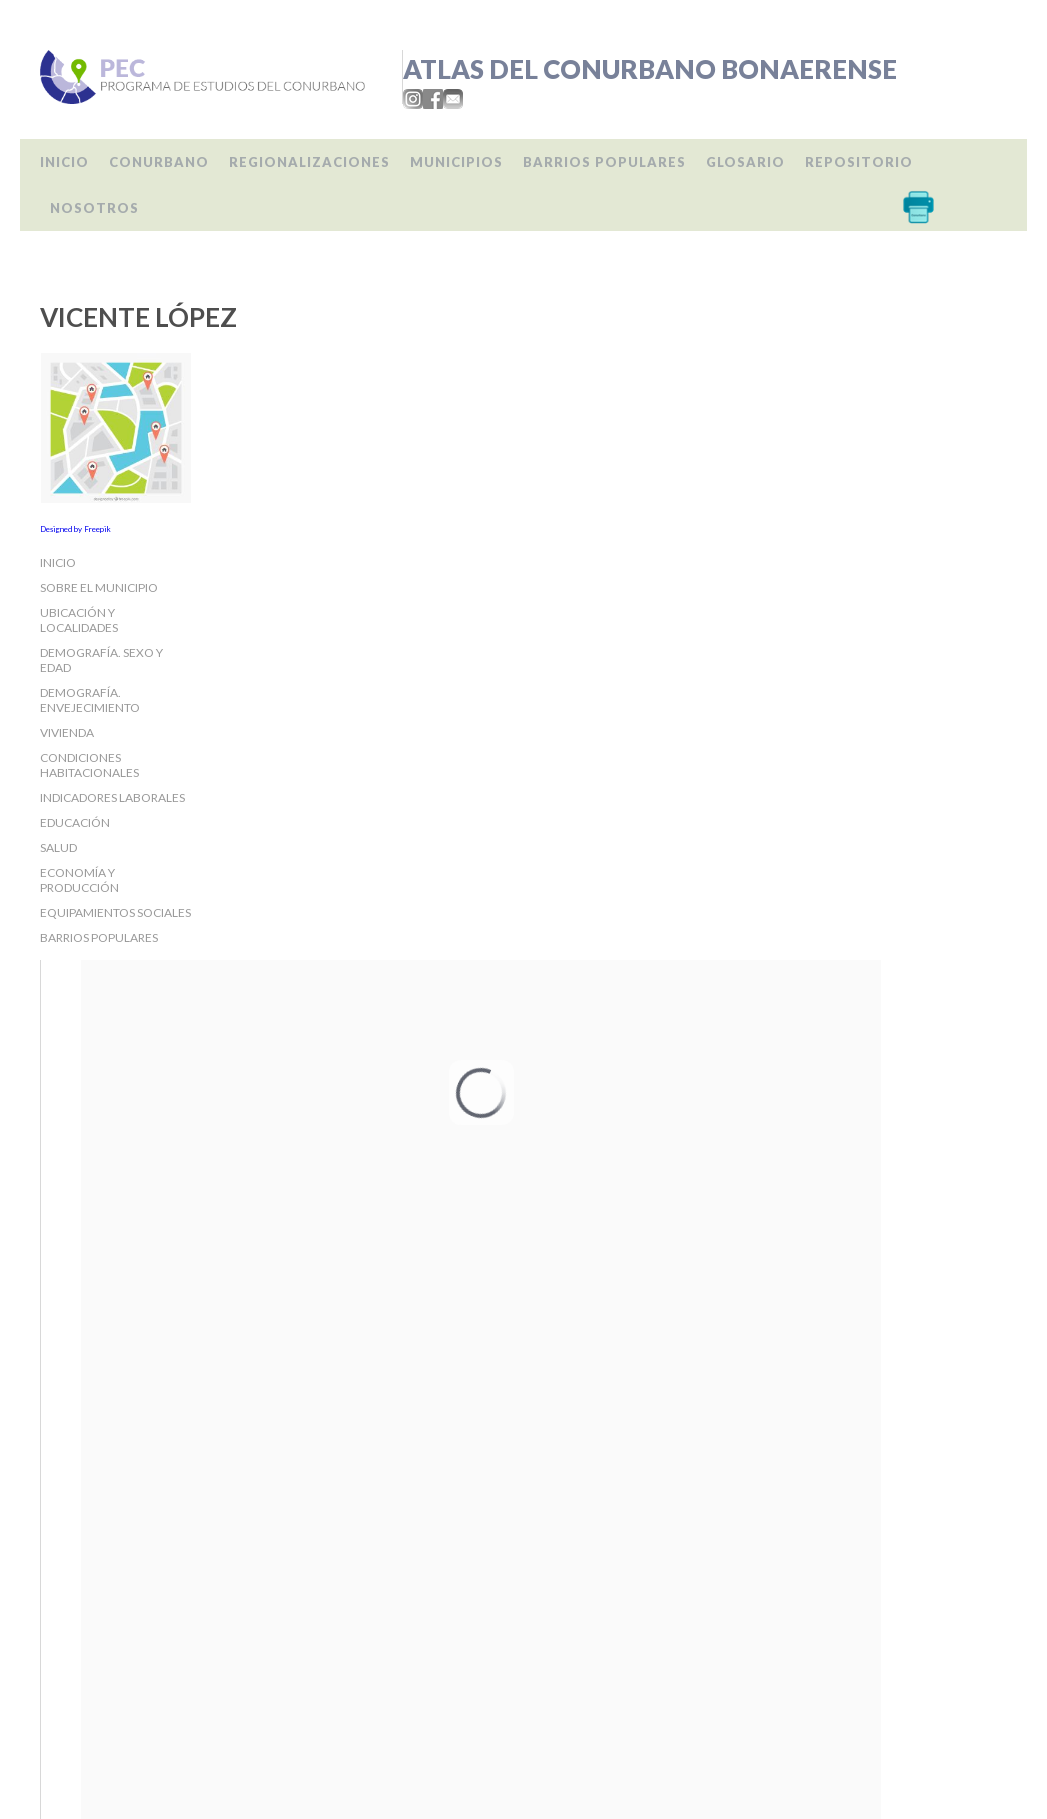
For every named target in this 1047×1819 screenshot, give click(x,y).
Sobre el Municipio (99, 587)
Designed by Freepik (75, 529)
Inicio (64, 162)
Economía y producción (79, 880)
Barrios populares (604, 162)
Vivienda (67, 732)
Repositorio (859, 162)
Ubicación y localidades (79, 620)
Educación (75, 822)
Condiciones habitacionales (89, 765)
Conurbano (159, 162)
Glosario (745, 162)
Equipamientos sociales (115, 912)
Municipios (456, 162)
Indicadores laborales (112, 797)
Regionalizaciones (309, 162)
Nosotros (94, 208)
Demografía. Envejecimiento (90, 700)
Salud (58, 847)
